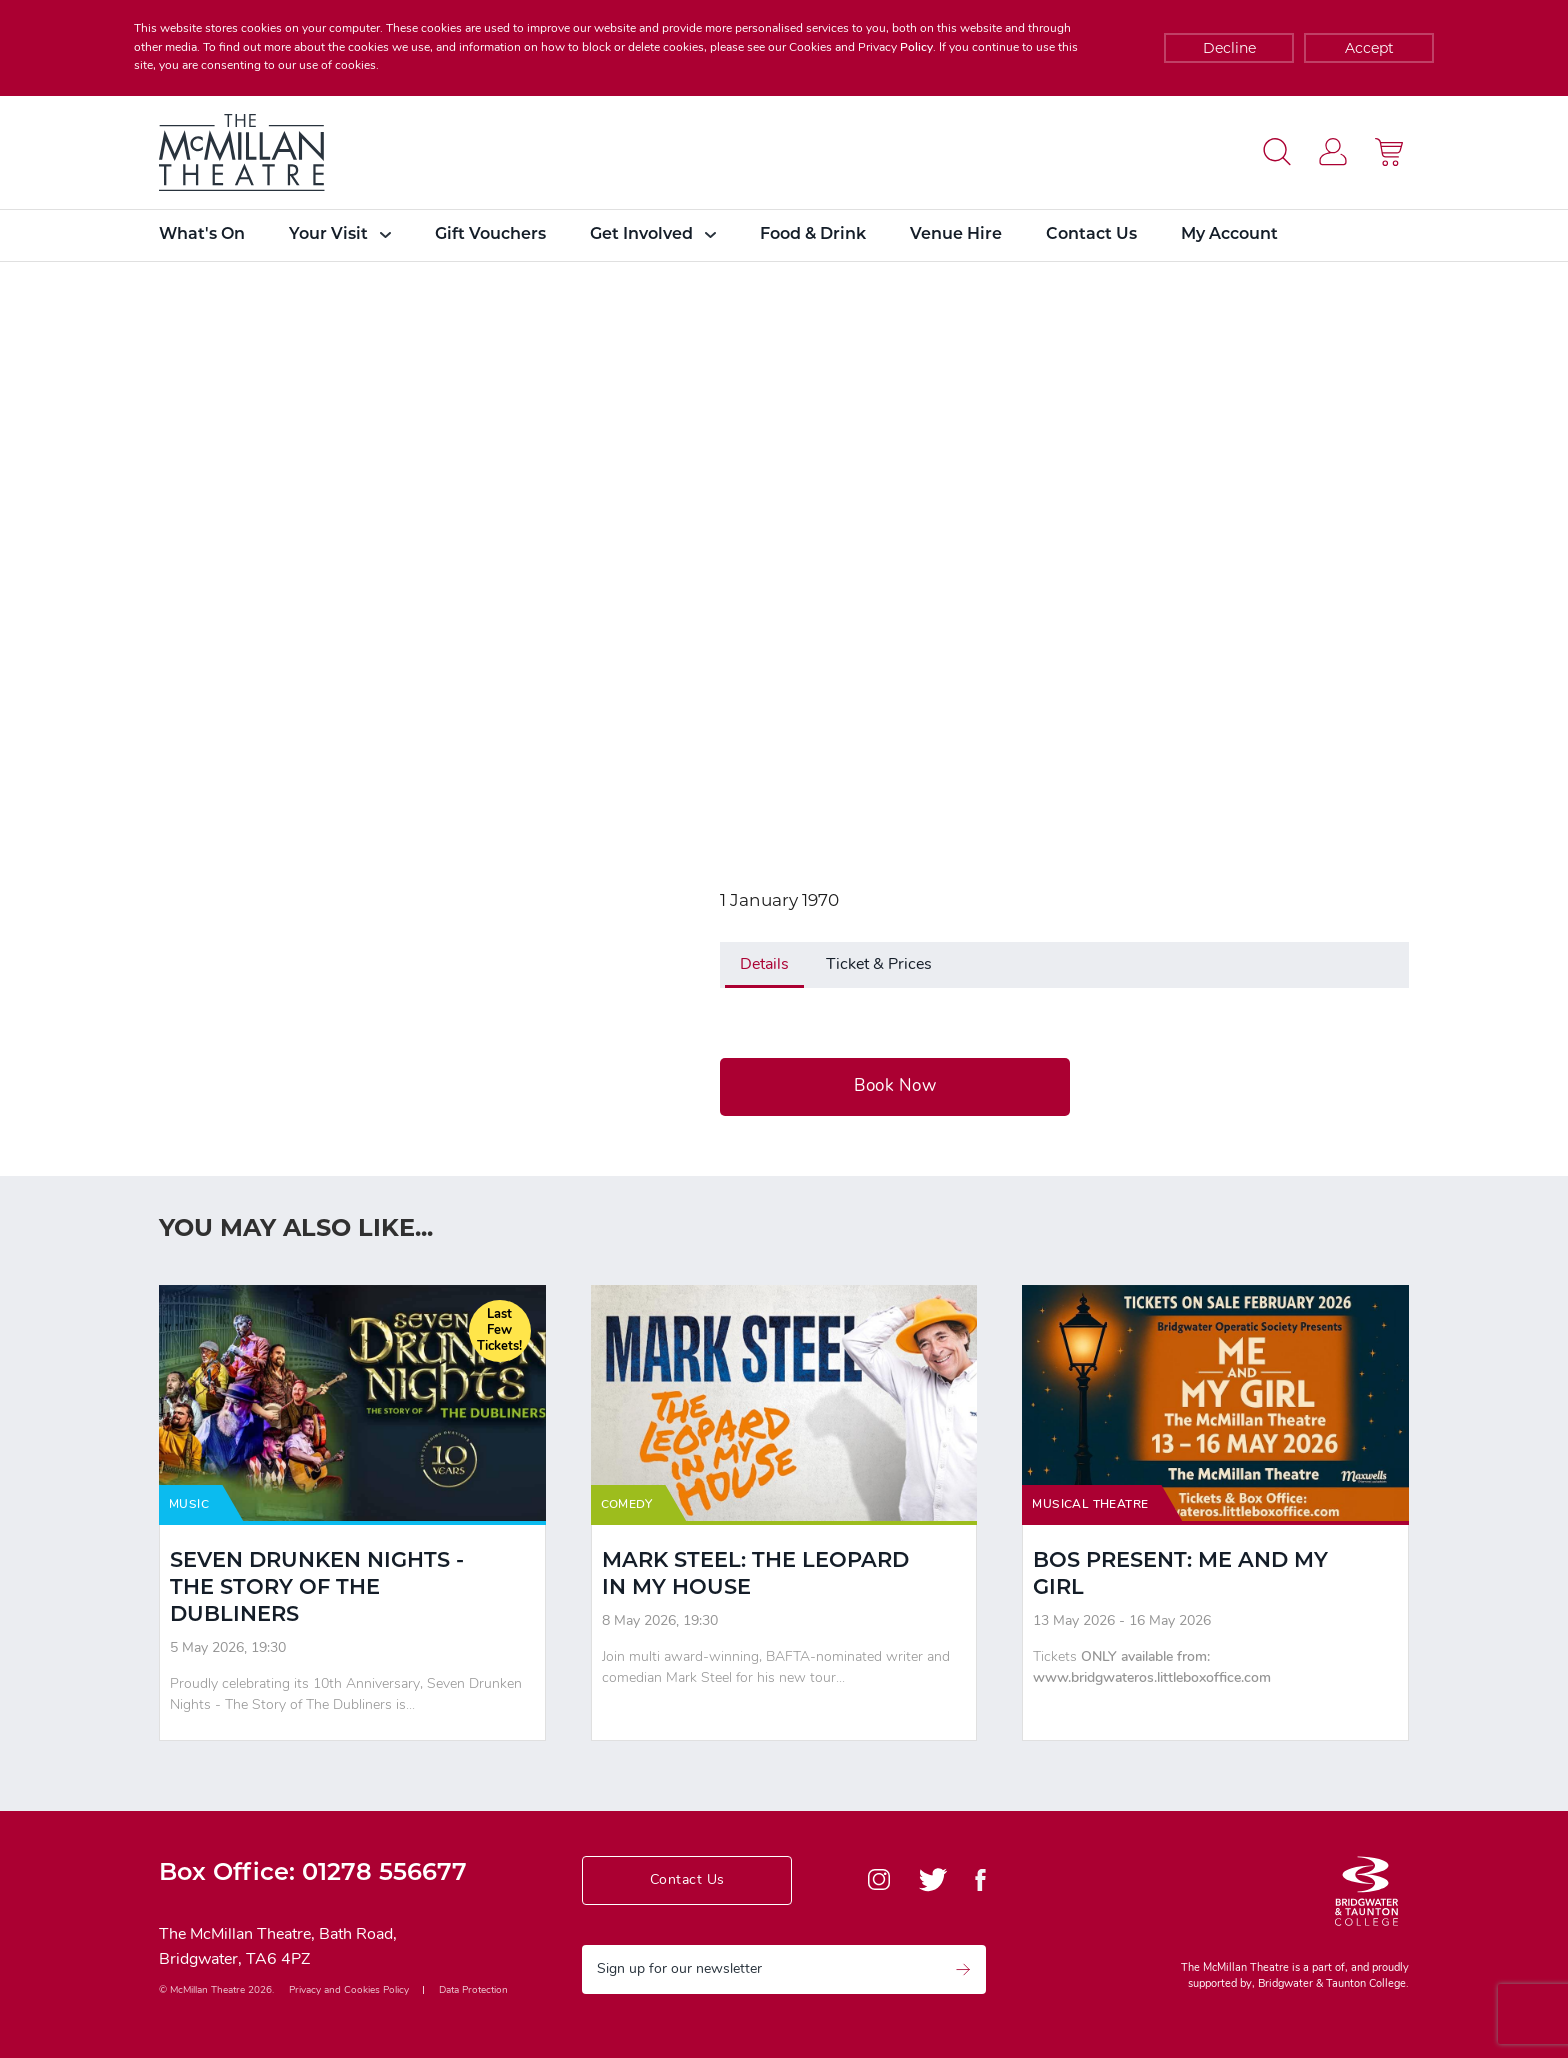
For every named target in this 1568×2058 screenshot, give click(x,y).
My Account (1229, 235)
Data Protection (473, 1990)
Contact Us (1091, 235)
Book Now (895, 1086)
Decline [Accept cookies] (1229, 48)
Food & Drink (813, 235)
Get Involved (653, 235)
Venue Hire (956, 235)
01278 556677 (384, 1874)
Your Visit (340, 235)
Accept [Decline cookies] (1369, 48)
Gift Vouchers (490, 235)
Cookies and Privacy (843, 48)
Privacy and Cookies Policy (349, 1990)
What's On (202, 235)
